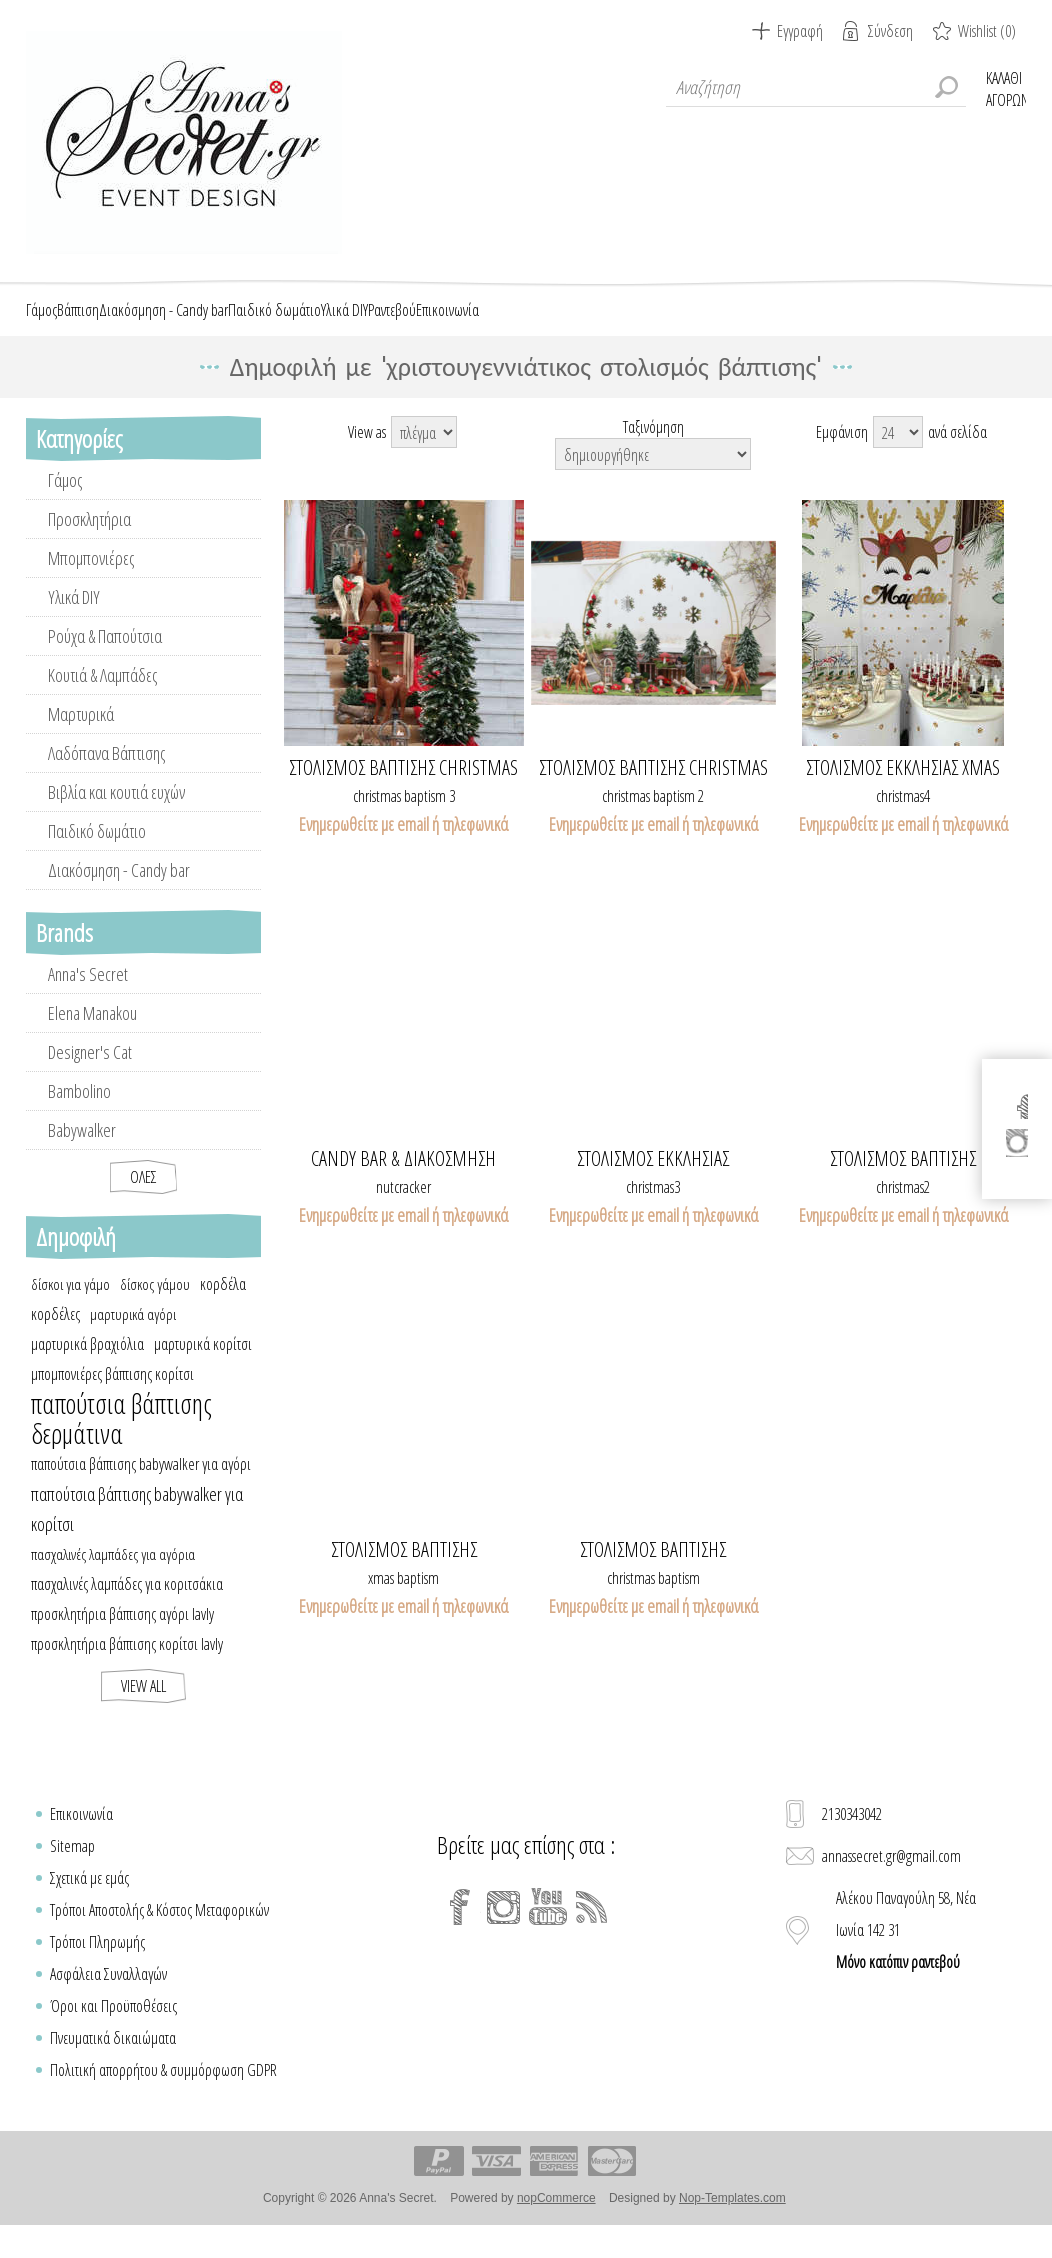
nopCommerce (556, 2221)
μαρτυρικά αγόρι (133, 1337)
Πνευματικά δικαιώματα (113, 2061)
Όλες (143, 1200)
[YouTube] (548, 1930)
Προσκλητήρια (89, 542)
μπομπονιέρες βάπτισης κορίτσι (112, 1397)
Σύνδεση (890, 31)
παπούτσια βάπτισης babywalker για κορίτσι (137, 1532)
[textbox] (816, 87)
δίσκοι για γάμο (70, 1307)
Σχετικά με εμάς (89, 1901)
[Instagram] (504, 1930)
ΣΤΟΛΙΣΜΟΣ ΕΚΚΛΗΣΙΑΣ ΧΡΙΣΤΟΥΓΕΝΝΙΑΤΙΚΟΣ (653, 1182)
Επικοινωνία (81, 1837)
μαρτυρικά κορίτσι (203, 1367)
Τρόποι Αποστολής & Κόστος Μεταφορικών (159, 1933)
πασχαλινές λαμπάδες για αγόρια (113, 1577)
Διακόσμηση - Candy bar (119, 893)
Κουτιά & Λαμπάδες (102, 698)
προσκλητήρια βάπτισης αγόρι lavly (122, 1637)
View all (143, 1709)
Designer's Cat (90, 1075)
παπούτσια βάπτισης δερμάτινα (121, 1442)
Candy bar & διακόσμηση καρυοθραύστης (403, 1182)
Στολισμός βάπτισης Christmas (403, 791)
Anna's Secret (88, 997)
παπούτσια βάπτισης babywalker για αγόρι (141, 1487)
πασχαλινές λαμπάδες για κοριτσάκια (127, 1607)
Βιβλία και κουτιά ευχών (116, 815)
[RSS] (592, 1930)
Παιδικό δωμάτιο (97, 854)
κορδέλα (223, 1307)
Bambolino (79, 1114)
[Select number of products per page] (898, 455)
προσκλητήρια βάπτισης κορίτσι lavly (127, 1667)
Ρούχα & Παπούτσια (105, 659)
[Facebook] (460, 1930)
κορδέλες (55, 1337)
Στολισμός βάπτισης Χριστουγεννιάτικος (903, 1182)
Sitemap (72, 1869)
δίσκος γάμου (155, 1307)
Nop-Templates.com (732, 2221)
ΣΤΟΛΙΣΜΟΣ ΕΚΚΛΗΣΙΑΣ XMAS (903, 791)
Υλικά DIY (74, 620)
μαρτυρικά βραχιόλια (87, 1367)
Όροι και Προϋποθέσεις (113, 2029)
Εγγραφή (800, 31)
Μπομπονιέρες (91, 581)
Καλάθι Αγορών (1006, 87)
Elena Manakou (92, 1036)
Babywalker (82, 1153)
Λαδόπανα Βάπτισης (106, 776)
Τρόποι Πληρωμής (97, 1965)
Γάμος (65, 503)
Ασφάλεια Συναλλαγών (108, 1997)
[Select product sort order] (653, 477)
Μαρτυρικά (81, 737)
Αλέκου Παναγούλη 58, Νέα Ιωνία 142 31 (906, 1953)
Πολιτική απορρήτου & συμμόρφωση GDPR (163, 2093)
